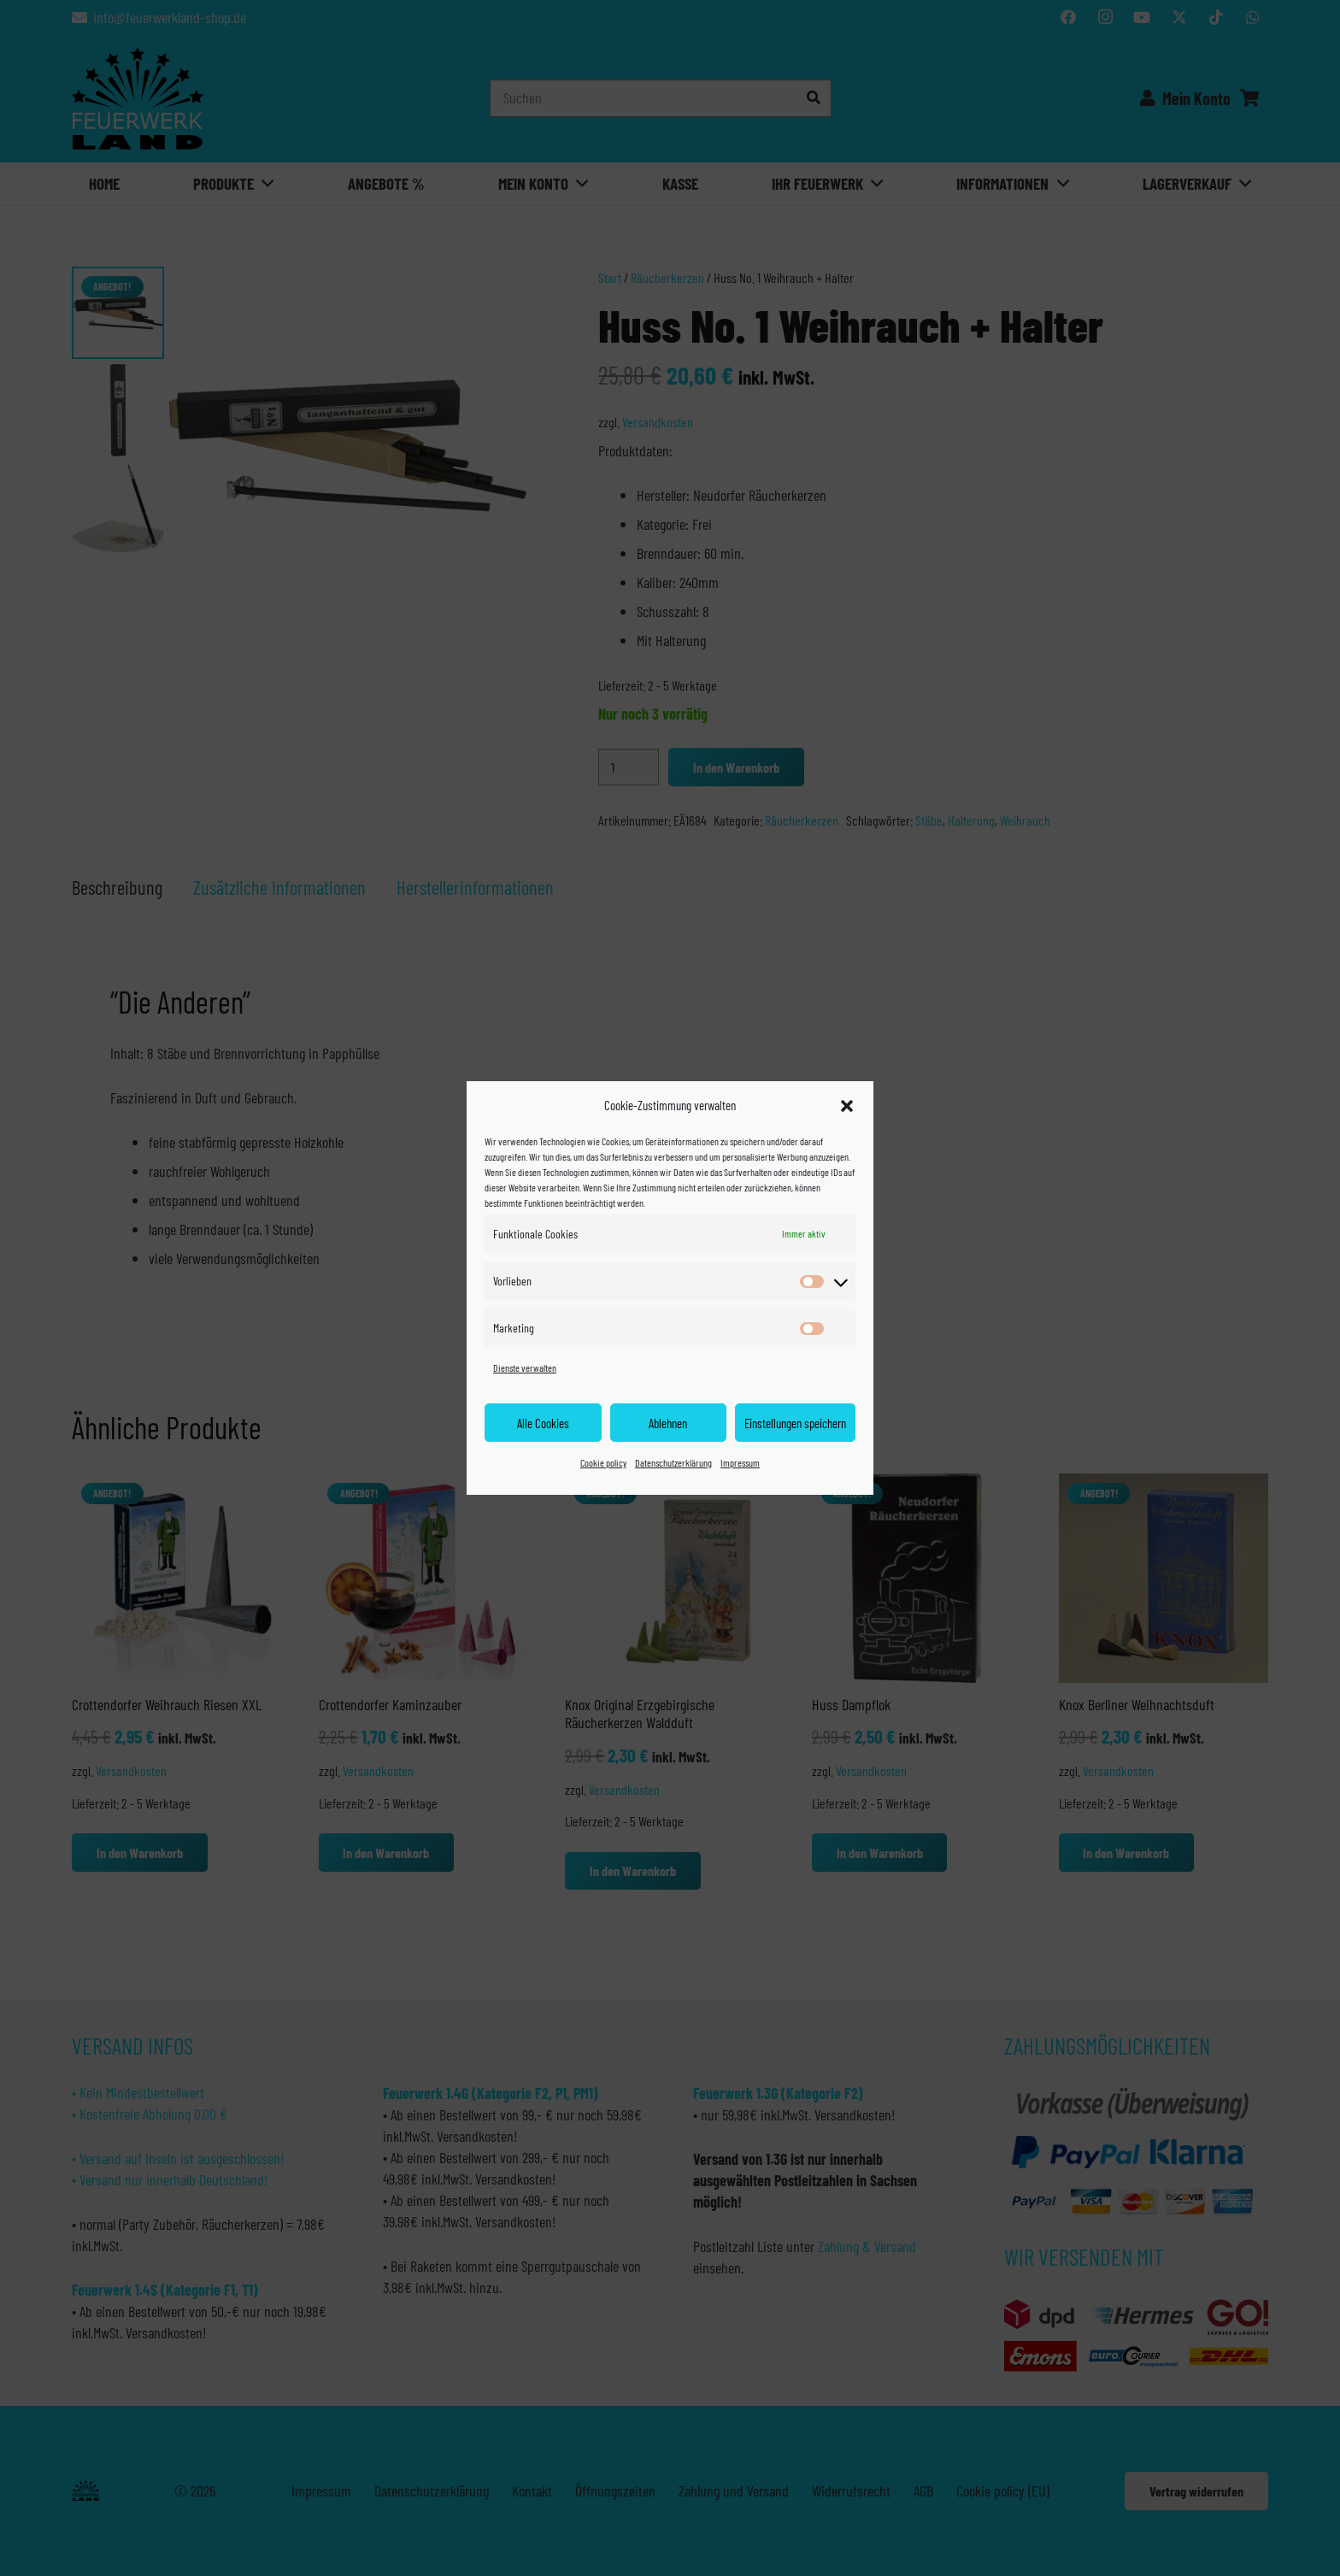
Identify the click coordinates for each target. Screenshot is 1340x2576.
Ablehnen (668, 1423)
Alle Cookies (543, 1423)
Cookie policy (603, 1462)
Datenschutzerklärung (673, 1462)
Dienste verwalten (524, 1367)
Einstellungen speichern (795, 1423)
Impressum (740, 1462)
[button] (846, 1106)
